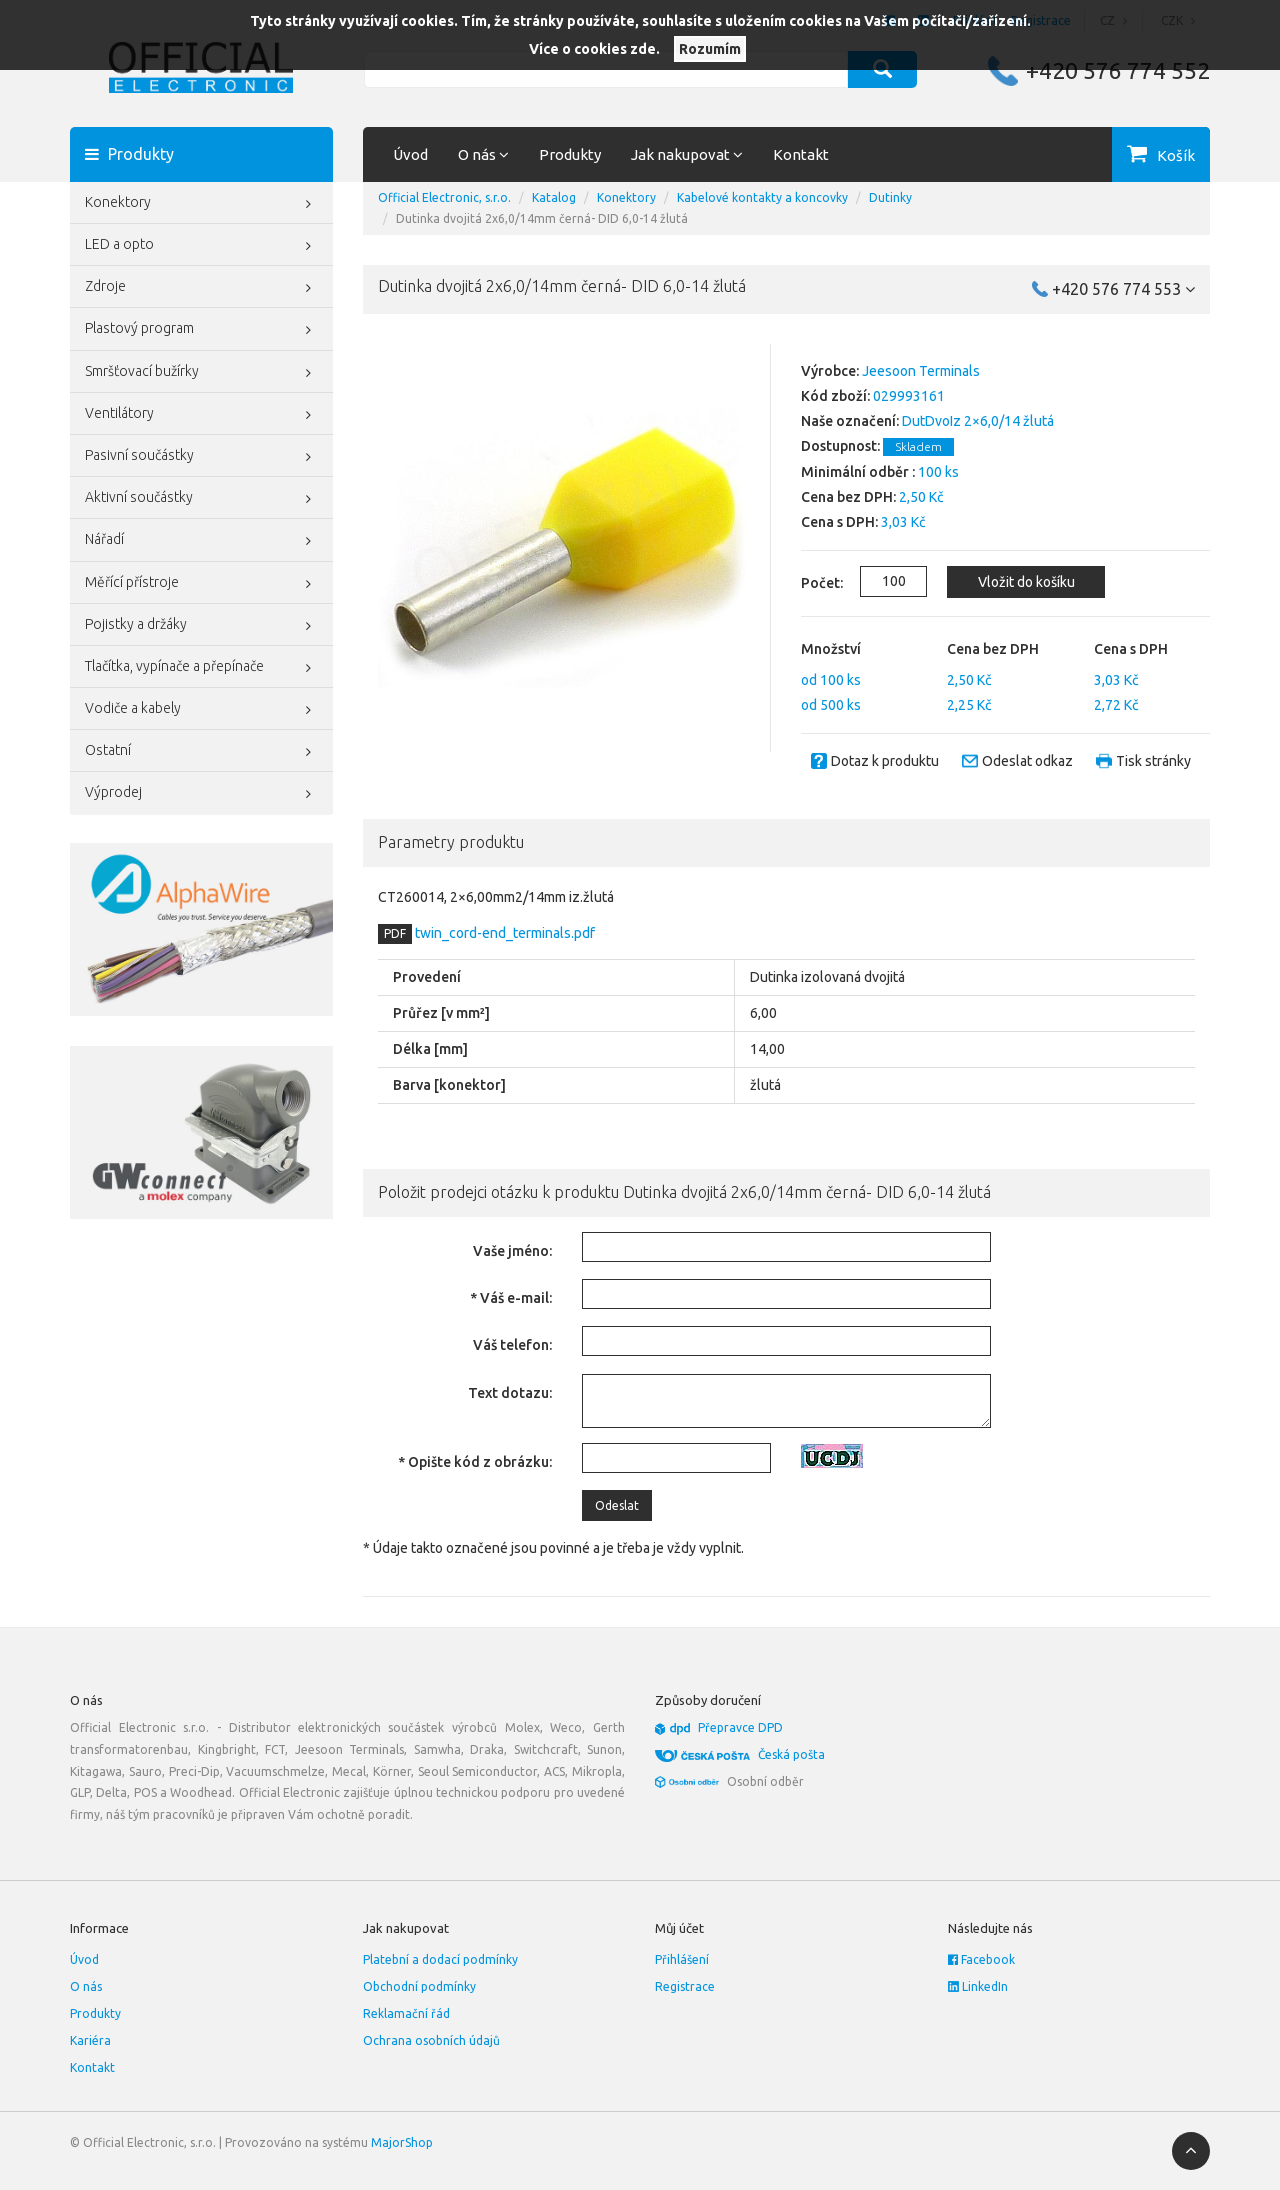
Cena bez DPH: (848, 497)
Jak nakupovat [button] (687, 154)
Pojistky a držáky (201, 626)
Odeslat (617, 1505)
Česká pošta (791, 1754)
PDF (395, 933)
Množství (831, 649)
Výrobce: (830, 371)
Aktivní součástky (201, 499)
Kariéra (90, 2040)
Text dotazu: (510, 1393)
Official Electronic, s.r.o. (444, 197)
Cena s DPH (1131, 649)
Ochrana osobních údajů (431, 2040)
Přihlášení (682, 1959)
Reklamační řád (406, 2013)
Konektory (201, 204)
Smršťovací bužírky (201, 373)
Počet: (810, 583)
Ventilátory (201, 415)
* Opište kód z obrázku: (475, 1462)
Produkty (570, 154)
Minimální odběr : (858, 472)
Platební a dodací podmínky (440, 1959)
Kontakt (801, 154)
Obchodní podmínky (419, 1986)
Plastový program (201, 330)
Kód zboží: (835, 396)
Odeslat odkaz (1027, 761)
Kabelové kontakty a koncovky (762, 197)
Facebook (981, 1959)
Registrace (685, 1986)
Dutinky (890, 197)
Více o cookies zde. (594, 49)
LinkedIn (978, 1986)
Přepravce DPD (740, 1727)
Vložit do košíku (1026, 582)
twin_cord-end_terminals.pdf (503, 933)
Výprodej (201, 794)
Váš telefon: (512, 1345)
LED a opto (201, 246)
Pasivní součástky (201, 457)
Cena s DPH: (839, 522)
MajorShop (402, 2142)
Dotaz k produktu (885, 761)
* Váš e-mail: (511, 1298)
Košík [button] (1176, 155)
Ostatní (201, 752)
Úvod (410, 154)
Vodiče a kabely (201, 710)
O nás (86, 1986)
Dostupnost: (840, 446)
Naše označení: (850, 421)
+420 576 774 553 (1123, 289)
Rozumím (710, 49)
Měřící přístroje (201, 584)
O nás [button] (483, 154)
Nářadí (201, 541)
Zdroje (201, 288)
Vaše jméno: (512, 1251)
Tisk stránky (1153, 761)
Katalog (554, 197)
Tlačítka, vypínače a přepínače (201, 668)
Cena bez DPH (993, 649)
